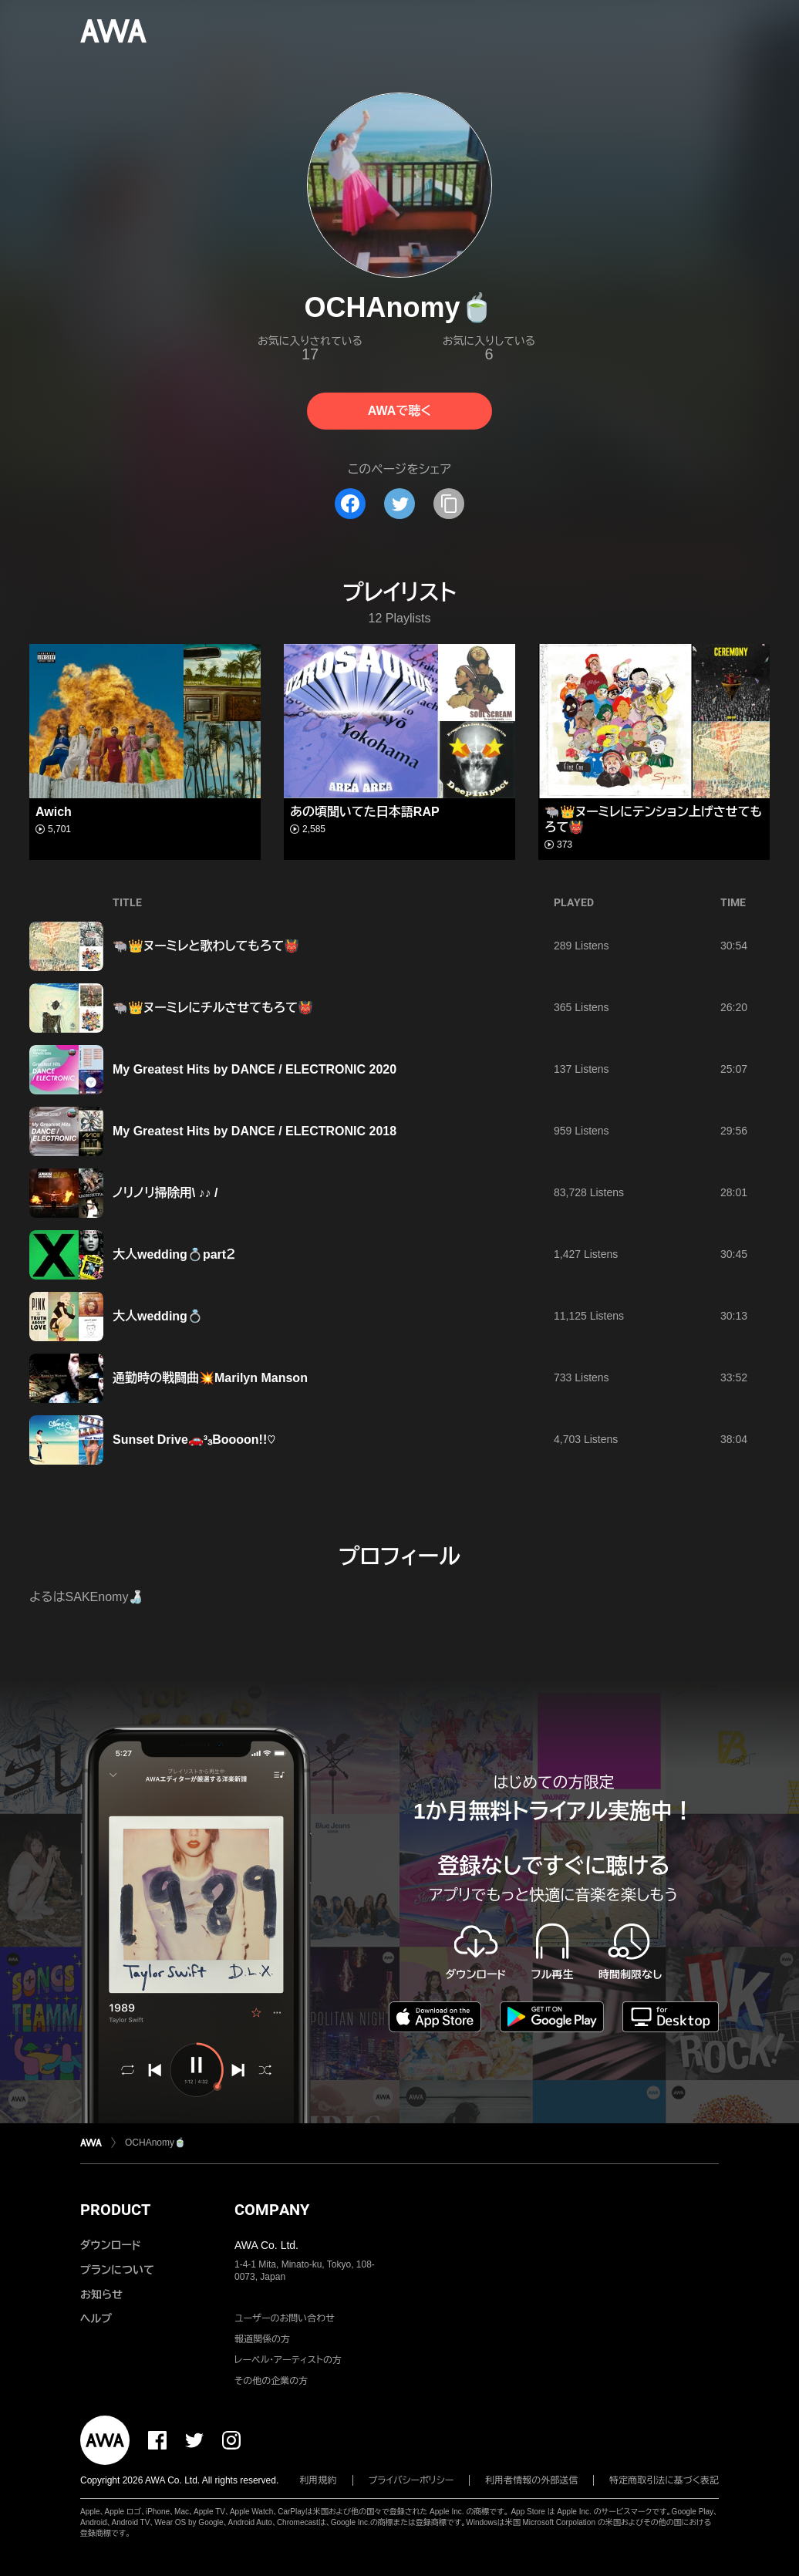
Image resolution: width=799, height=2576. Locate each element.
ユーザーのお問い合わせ (284, 2318)
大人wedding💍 (158, 1316)
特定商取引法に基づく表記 (664, 2480)
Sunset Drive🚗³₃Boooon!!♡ (194, 1439)
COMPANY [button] (271, 2209)
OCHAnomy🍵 (155, 2142)
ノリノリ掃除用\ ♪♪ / (165, 1192)
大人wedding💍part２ (174, 1254)
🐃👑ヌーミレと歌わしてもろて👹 (206, 946)
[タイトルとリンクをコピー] (448, 503)
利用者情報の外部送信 (531, 2480)
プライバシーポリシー (411, 2480)
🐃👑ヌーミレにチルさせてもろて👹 (213, 1007)
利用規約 (318, 2480)
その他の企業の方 (271, 2380)
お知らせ (101, 2294)
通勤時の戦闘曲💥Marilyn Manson (210, 1377)
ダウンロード (110, 2245)
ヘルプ (96, 2318)
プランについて (117, 2270)
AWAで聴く (399, 410)
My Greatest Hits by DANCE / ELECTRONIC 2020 (254, 1069)
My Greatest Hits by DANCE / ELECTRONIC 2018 (254, 1131)
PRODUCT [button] (115, 2209)
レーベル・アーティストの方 (288, 2360)
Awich (53, 811)
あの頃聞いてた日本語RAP (365, 811)
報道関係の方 (262, 2339)
